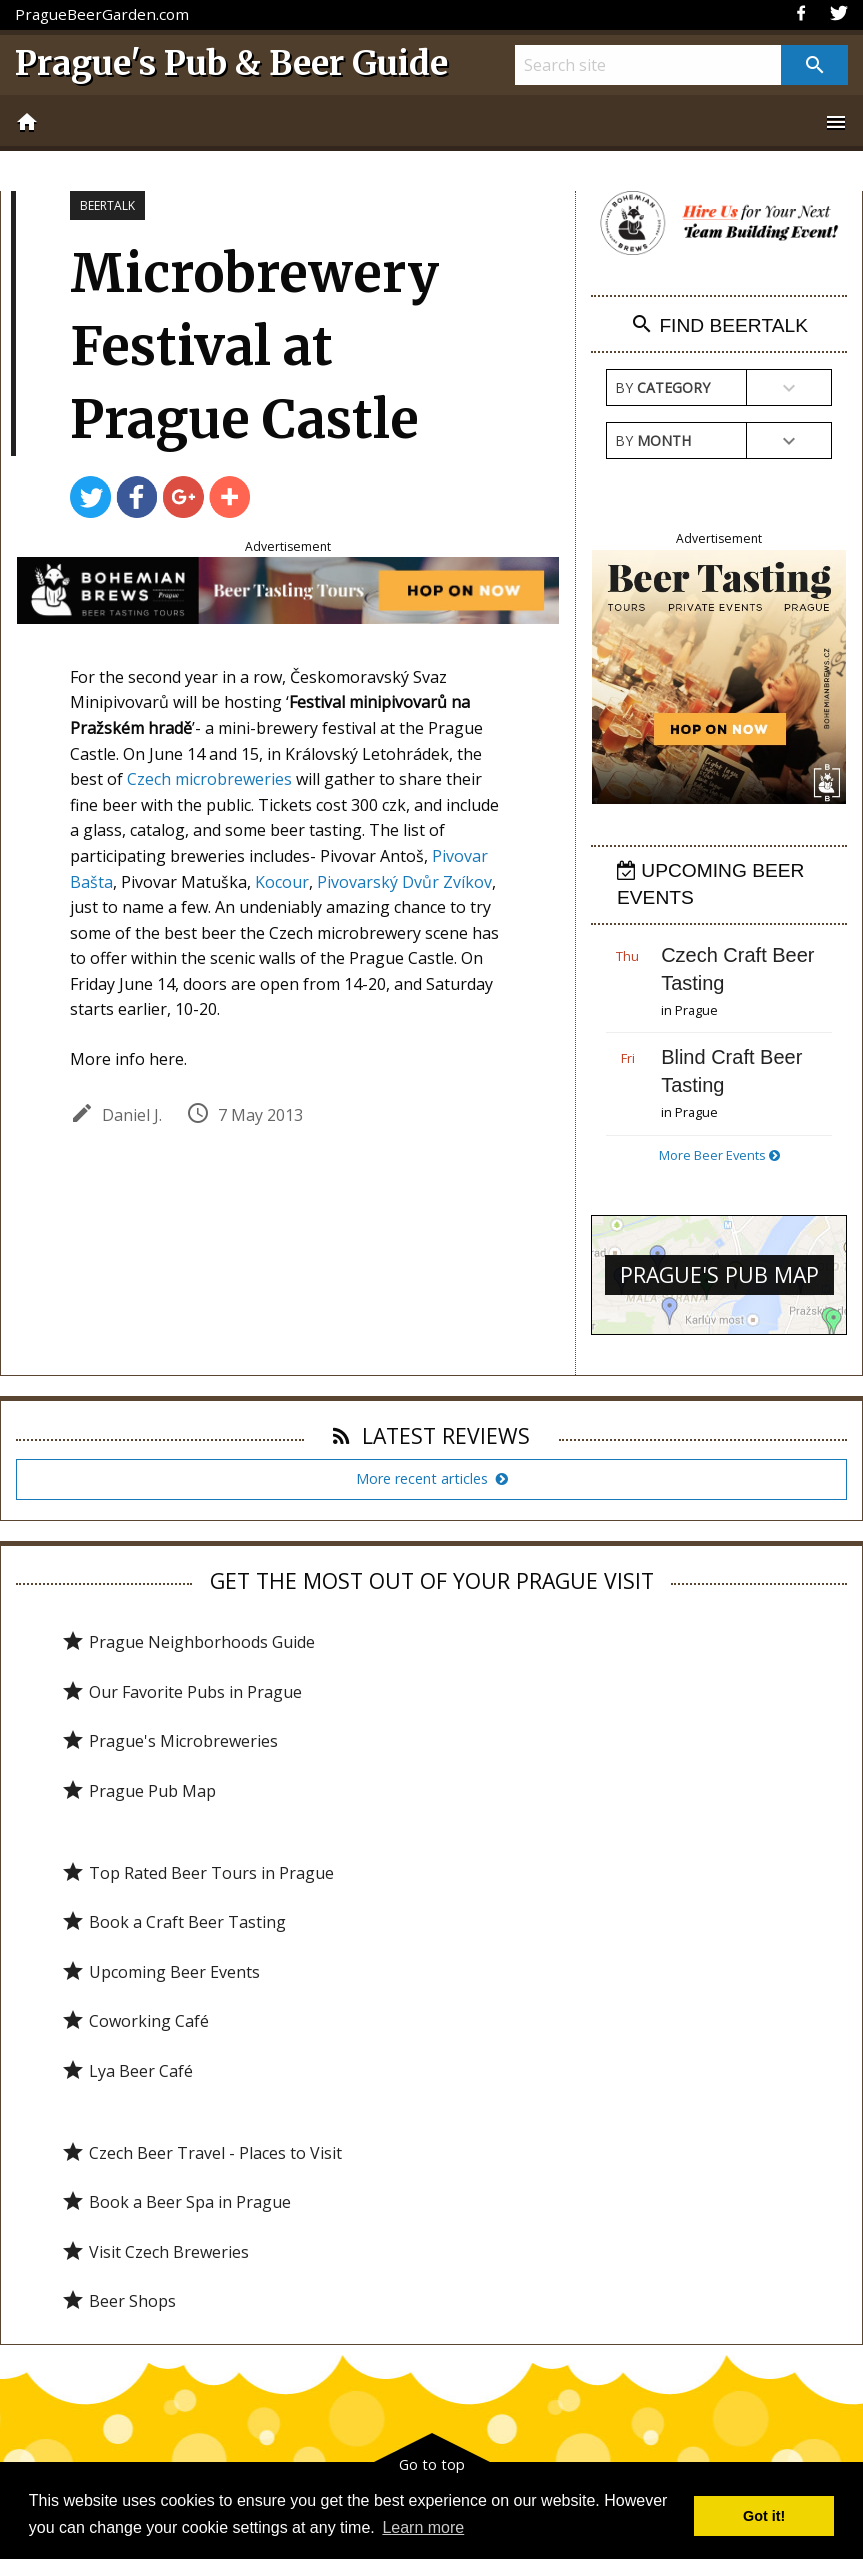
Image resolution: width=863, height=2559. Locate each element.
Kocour (282, 882)
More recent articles (432, 1478)
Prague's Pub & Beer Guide (231, 63)
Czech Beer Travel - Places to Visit (201, 2153)
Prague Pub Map (138, 1791)
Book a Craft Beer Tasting (173, 1922)
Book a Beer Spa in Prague (176, 2202)
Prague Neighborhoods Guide (188, 1642)
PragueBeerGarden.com (102, 14)
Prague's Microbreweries (169, 1741)
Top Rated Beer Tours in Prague (197, 1873)
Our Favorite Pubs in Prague (181, 1692)
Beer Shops (118, 2301)
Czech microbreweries (209, 779)
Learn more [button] (423, 2527)
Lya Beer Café (127, 2071)
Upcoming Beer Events (160, 1972)
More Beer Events (719, 1155)
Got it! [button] (764, 2516)
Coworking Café (135, 2021)
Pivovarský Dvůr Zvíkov (404, 882)
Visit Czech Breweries (155, 2252)
